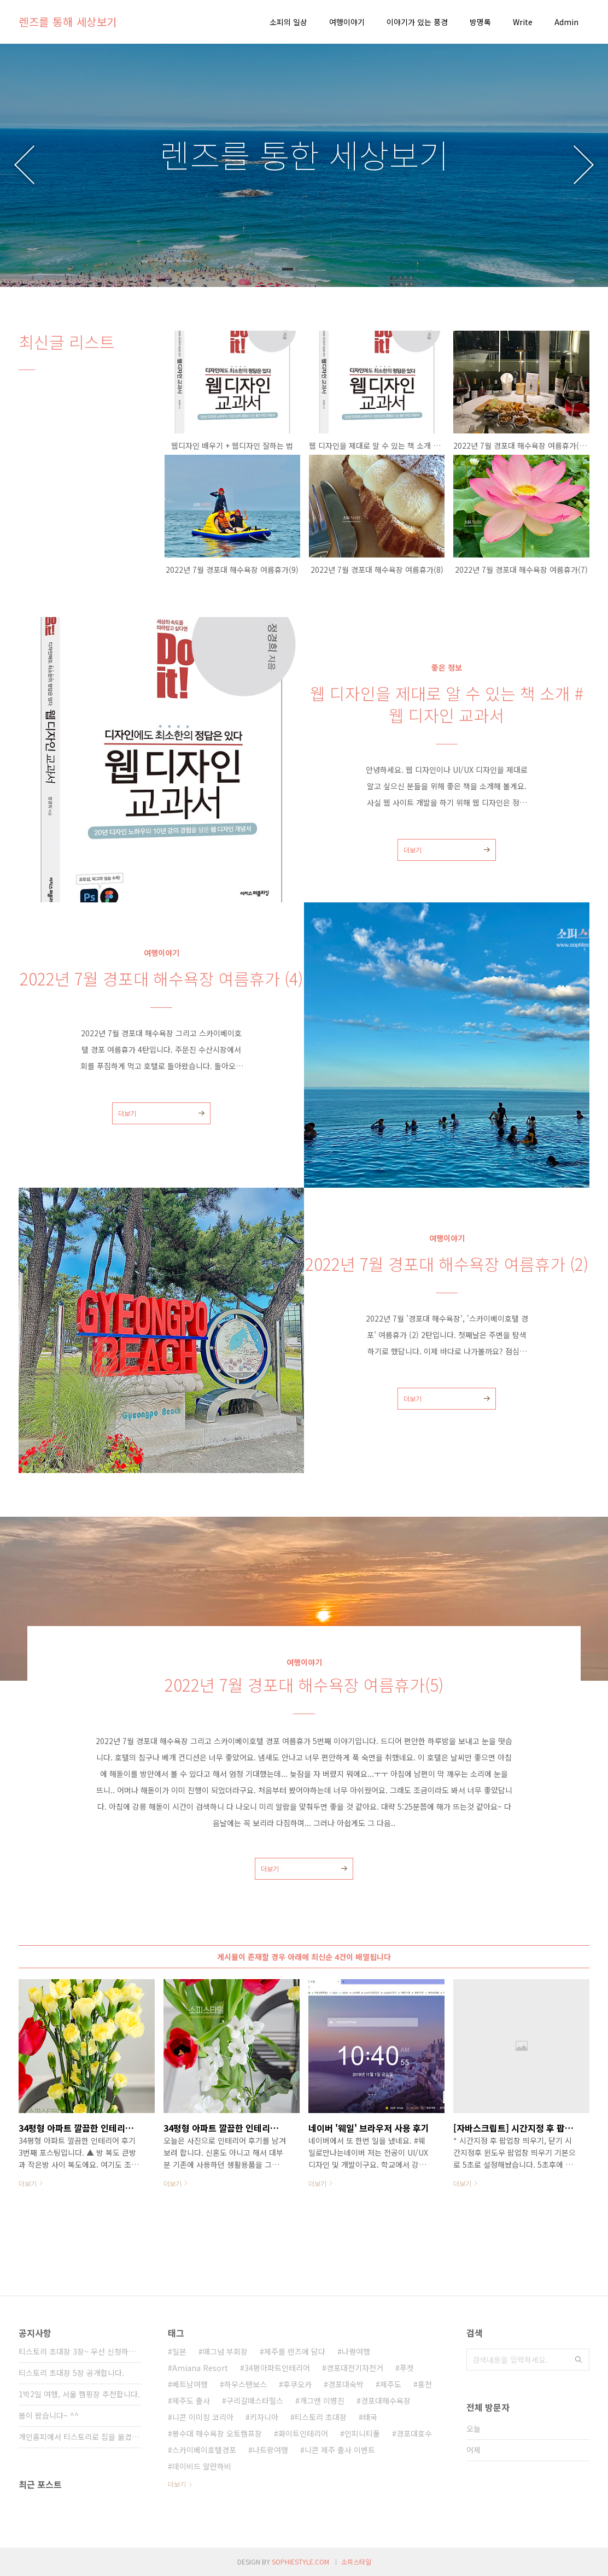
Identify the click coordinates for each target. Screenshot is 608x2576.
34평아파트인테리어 (277, 2367)
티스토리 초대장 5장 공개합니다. (71, 2372)
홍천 (425, 2384)
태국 (370, 2416)
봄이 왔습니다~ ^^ (49, 2415)
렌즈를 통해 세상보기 (68, 22)
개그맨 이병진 (322, 2400)
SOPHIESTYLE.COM (300, 2561)
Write (523, 21)
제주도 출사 (191, 2400)
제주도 (390, 2384)
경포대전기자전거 (354, 2367)
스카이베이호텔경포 (204, 2449)
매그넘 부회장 (225, 2351)
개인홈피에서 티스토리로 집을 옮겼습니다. (80, 2436)
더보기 (413, 849)
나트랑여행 (270, 2449)
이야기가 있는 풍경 (417, 21)
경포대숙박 (346, 2384)
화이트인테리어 (303, 2433)
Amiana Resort (200, 2367)
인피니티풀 (362, 2433)
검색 (578, 2359)
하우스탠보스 (245, 2384)
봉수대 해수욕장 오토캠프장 (217, 2433)
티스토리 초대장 (321, 2416)
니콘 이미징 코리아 (202, 2416)
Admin (566, 21)
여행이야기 (347, 21)
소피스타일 (356, 2561)
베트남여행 (190, 2384)
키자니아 (264, 2416)
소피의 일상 (288, 21)
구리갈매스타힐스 (254, 2400)
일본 (179, 2351)
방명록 (480, 21)
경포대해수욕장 (386, 2400)
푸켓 (407, 2367)
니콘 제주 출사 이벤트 (340, 2449)
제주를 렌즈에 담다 (294, 2351)
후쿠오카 (297, 2384)
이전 (24, 164)
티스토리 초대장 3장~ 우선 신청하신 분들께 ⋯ (80, 2351)
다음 (583, 164)
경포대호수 (414, 2433)
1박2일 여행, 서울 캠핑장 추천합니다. (79, 2394)
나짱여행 (356, 2351)
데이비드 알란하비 (201, 2466)
